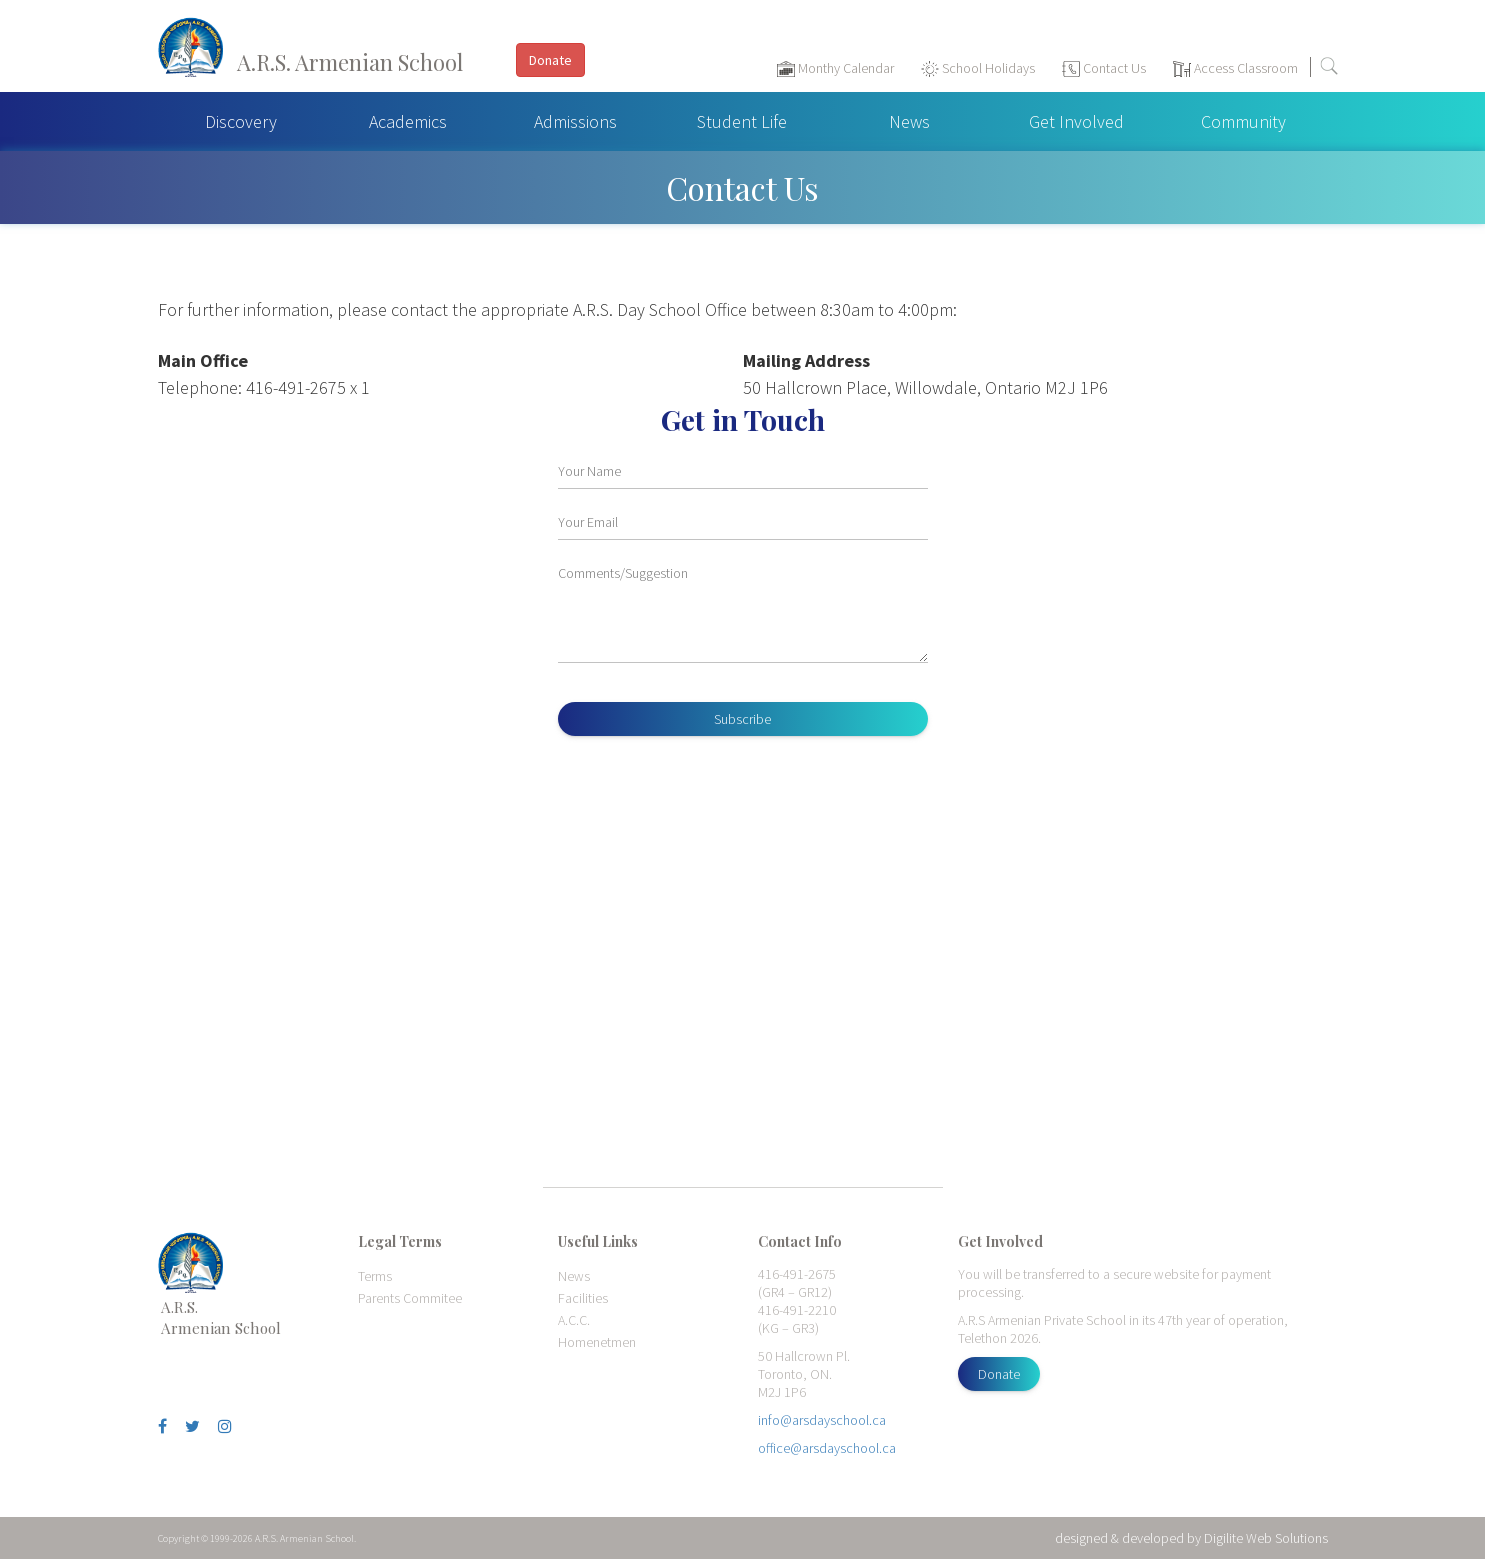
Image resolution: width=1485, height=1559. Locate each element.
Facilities (583, 1298)
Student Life (742, 121)
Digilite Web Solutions (1266, 1538)
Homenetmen (597, 1342)
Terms (375, 1276)
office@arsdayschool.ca (827, 1448)
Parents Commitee (410, 1298)
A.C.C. (574, 1320)
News (909, 121)
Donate (999, 1374)
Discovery (241, 121)
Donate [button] (550, 60)
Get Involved (1076, 121)
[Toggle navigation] (1459, 71)
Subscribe (742, 719)
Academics (408, 121)
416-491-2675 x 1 (308, 387)
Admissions (575, 121)
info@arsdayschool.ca (822, 1420)
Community (1243, 121)
